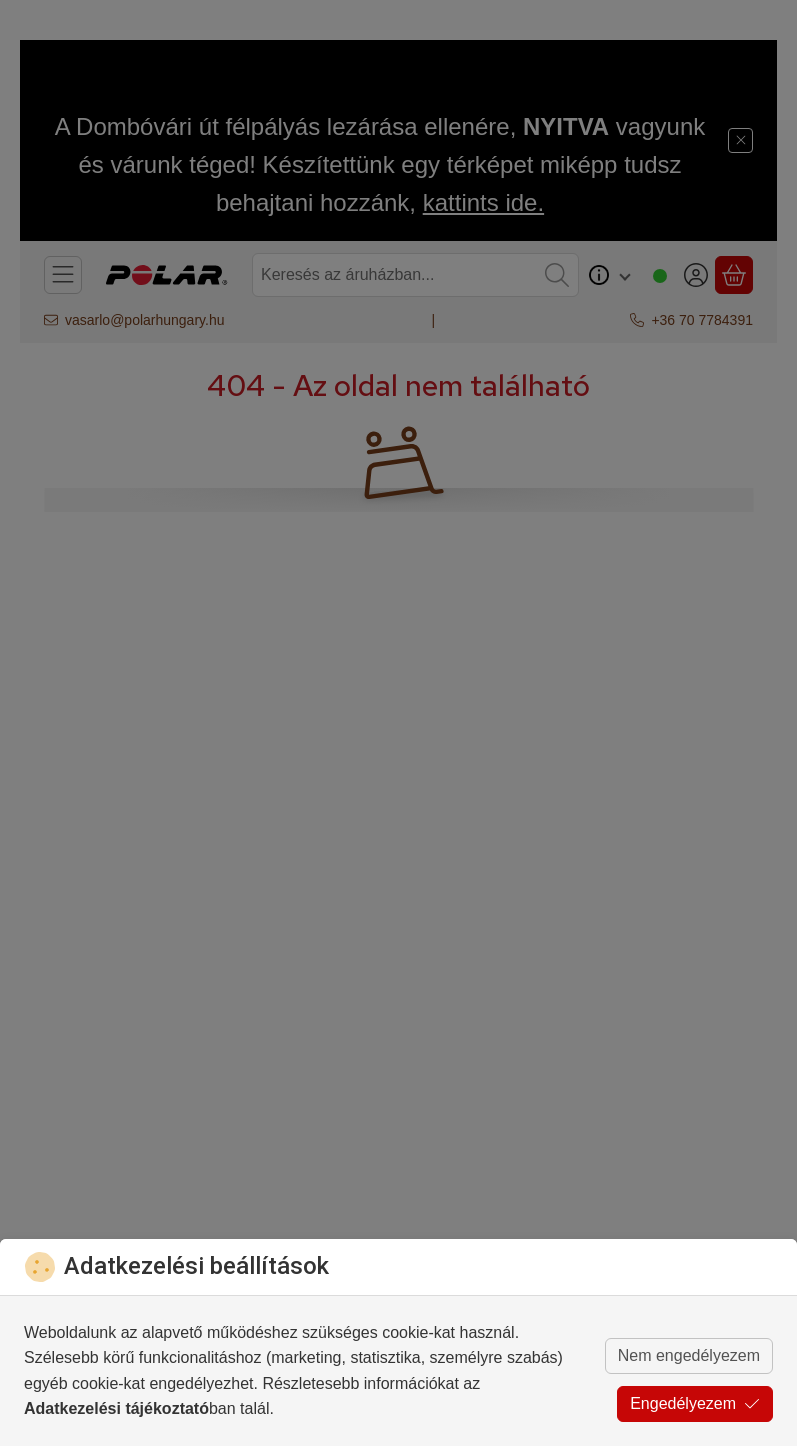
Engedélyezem (695, 1403)
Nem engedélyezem (689, 1355)
